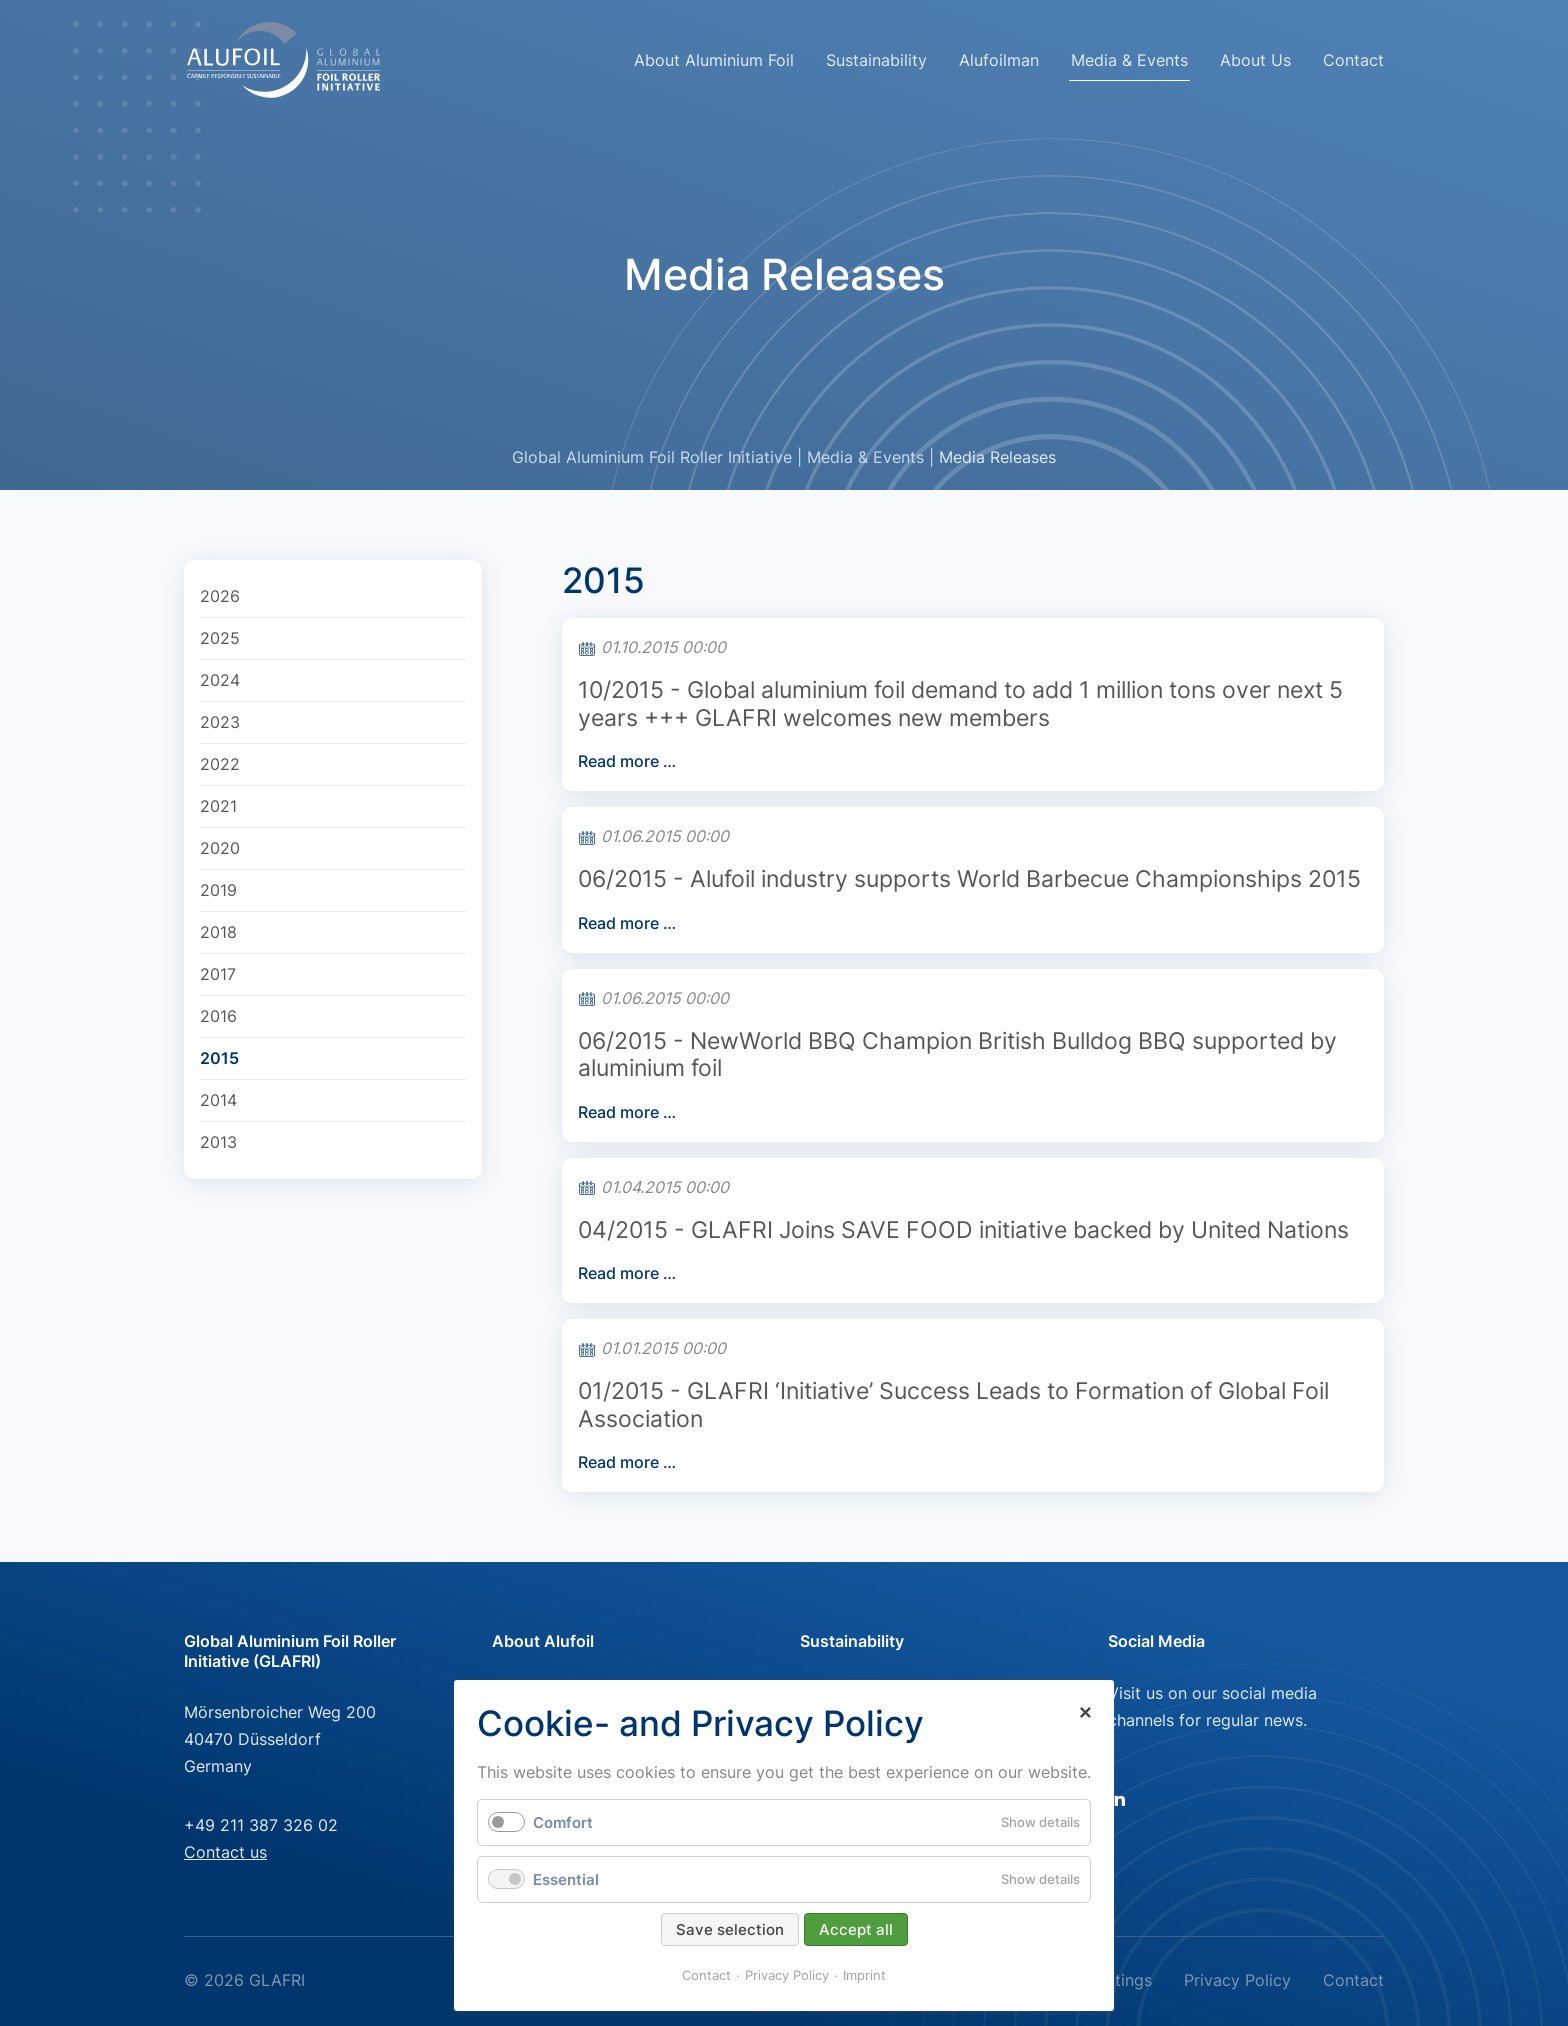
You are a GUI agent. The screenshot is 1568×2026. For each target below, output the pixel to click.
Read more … (627, 761)
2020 (220, 848)
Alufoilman (999, 60)
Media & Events (865, 457)
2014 (218, 1100)
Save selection (730, 1929)
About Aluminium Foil (714, 60)
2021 (218, 806)
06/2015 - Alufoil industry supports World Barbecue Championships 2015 (969, 879)
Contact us (225, 1852)
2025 (220, 638)
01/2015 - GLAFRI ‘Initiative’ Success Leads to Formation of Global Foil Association (953, 1405)
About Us (1255, 60)
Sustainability (876, 60)
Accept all (856, 1929)
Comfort (563, 1822)
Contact (1353, 60)
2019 (218, 890)
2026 (220, 596)
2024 (220, 680)
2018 (218, 932)
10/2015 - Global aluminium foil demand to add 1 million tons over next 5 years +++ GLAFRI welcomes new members (960, 704)
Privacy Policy (1237, 1980)
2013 (218, 1142)
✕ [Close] (1085, 1713)
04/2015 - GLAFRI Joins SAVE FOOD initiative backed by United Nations (963, 1230)
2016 (218, 1016)
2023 (220, 722)
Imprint (864, 1975)
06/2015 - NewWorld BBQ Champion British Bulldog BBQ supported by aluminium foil (957, 1055)
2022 (220, 764)
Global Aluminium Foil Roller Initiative (652, 457)
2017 (218, 974)
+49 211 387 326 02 (261, 1825)
